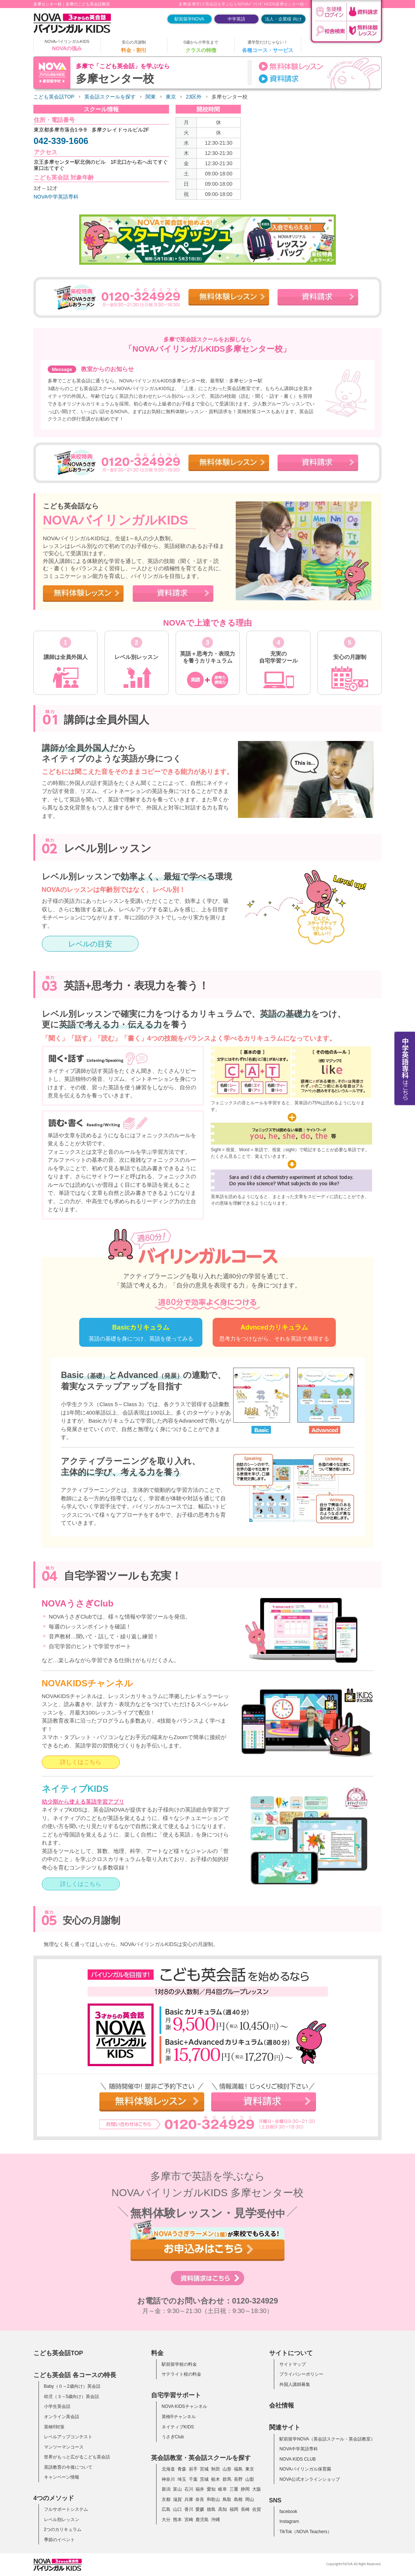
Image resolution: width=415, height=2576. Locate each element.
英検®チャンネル (179, 2416)
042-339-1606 (61, 141)
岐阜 (222, 2489)
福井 (199, 2489)
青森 (181, 2469)
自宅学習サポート (176, 2395)
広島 (166, 2509)
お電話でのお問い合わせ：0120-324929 (207, 2301)
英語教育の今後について (68, 2467)
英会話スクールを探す (110, 97)
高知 (222, 2509)
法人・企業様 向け (283, 19)
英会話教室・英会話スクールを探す (201, 2457)
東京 (171, 97)
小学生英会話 (57, 2406)
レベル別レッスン (61, 2519)
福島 (238, 2469)
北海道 (168, 2469)
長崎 (245, 2509)
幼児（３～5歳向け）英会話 (71, 2396)
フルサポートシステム (66, 2509)
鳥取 (227, 2499)
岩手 (193, 2469)
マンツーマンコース (64, 2447)
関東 (151, 97)
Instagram (289, 2521)
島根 (238, 2499)
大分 (166, 2519)
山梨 (249, 2479)
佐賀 (256, 2509)
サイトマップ (292, 2364)
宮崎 (188, 2519)
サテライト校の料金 (181, 2374)
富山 (177, 2489)
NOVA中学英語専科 (56, 197)
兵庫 (188, 2499)
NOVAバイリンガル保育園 (305, 2469)
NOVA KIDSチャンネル (184, 2406)
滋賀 (177, 2499)
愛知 (211, 2489)
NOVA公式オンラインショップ (309, 2479)
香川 (188, 2509)
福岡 (233, 2509)
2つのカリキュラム (63, 2529)
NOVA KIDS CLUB (297, 2459)
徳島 (211, 2509)
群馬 (227, 2479)
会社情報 (281, 2405)
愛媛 (199, 2509)
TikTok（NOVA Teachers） (305, 2531)
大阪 (256, 2489)
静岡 (245, 2489)
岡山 (249, 2499)
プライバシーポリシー (301, 2374)
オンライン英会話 (61, 2416)
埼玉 (181, 2479)
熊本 (177, 2519)
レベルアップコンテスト (68, 2436)
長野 (238, 2479)
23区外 (194, 97)
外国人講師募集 (294, 2384)
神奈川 (168, 2479)
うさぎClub (173, 2436)
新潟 (166, 2489)
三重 (233, 2489)
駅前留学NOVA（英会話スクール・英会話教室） (327, 2439)
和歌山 (213, 2499)
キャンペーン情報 (61, 2477)
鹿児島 (202, 2519)
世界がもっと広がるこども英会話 (77, 2457)
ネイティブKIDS (178, 2426)
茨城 (204, 2479)
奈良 (199, 2499)
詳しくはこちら (80, 1762)
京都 (166, 2499)
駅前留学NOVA (189, 19)
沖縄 (215, 2519)
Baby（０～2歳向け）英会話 (72, 2386)
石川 (188, 2489)
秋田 (215, 2469)
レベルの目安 (90, 944)
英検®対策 (54, 2426)
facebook (288, 2511)
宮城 (204, 2469)
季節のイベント (59, 2539)
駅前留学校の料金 (179, 2364)
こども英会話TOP (53, 97)
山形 (227, 2469)
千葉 (193, 2479)
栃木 (215, 2479)
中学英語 (236, 19)
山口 (177, 2509)
